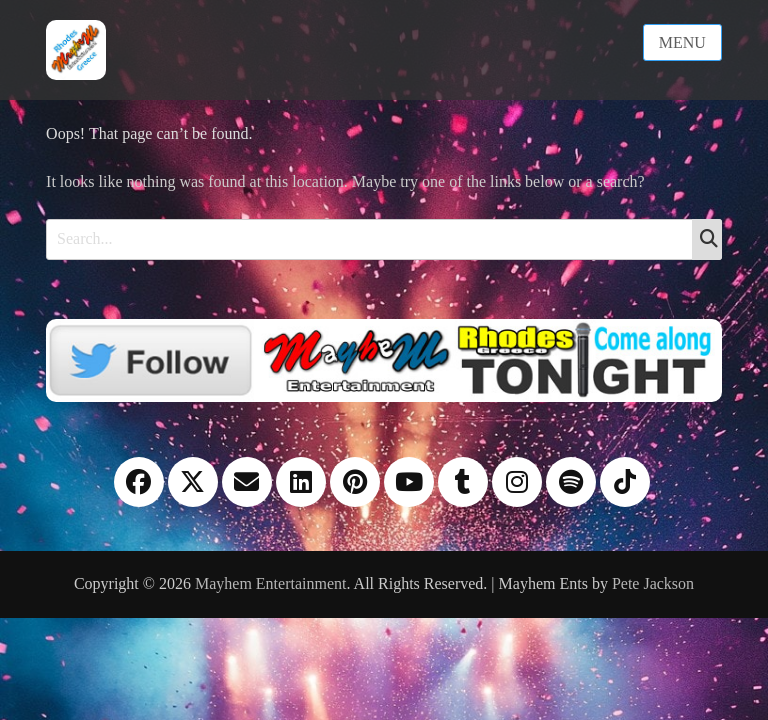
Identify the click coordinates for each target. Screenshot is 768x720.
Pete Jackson (653, 583)
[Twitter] (384, 358)
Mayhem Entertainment (271, 583)
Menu (682, 42)
